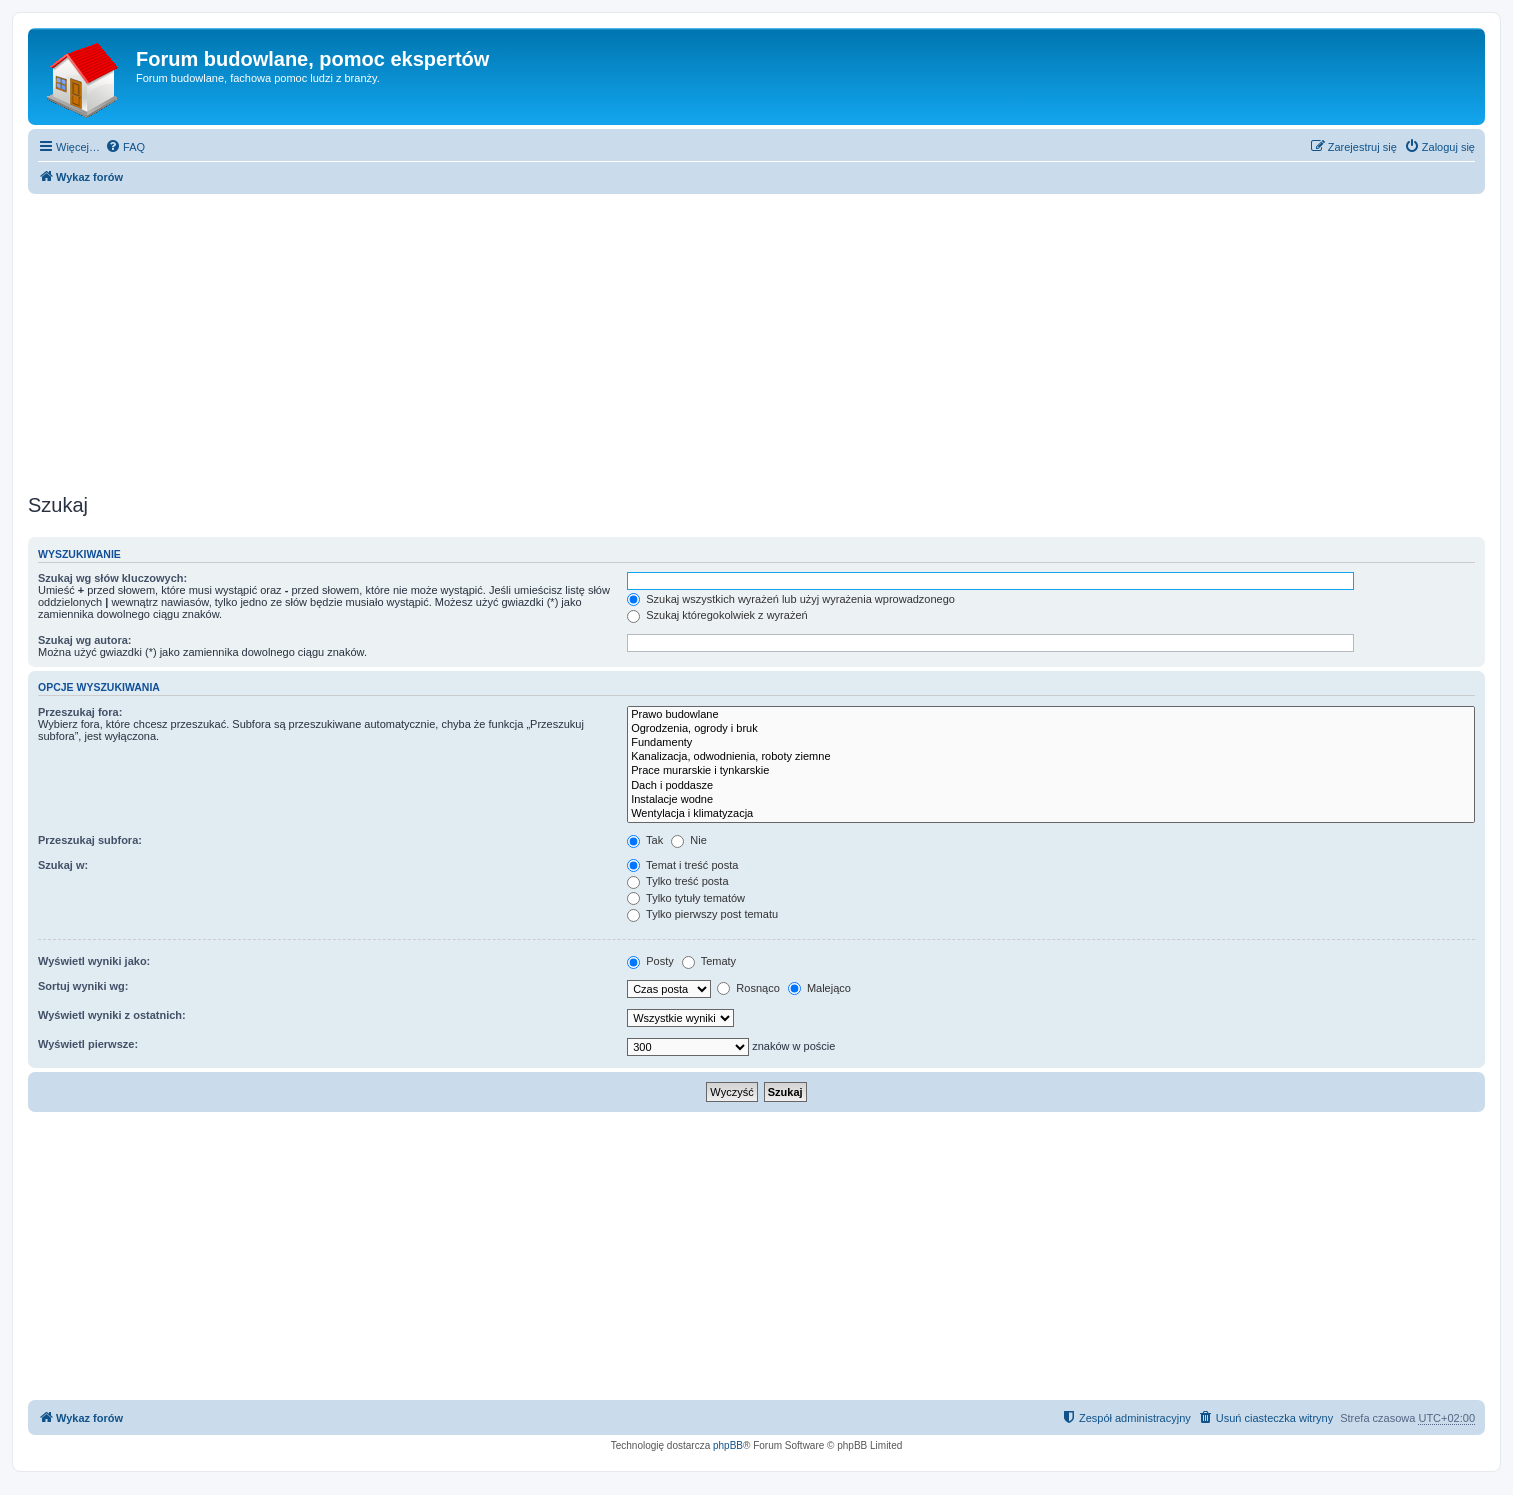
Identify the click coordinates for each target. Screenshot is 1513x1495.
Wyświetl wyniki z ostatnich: (112, 1015)
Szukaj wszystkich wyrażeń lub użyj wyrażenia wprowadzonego (791, 599)
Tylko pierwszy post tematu (702, 914)
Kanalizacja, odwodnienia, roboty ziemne (1051, 757)
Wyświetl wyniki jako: (94, 961)
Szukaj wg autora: (85, 640)
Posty (650, 961)
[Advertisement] (757, 338)
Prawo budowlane (1051, 715)
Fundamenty (1051, 743)
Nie (689, 840)
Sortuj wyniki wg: (83, 986)
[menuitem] (125, 147)
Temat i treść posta (682, 865)
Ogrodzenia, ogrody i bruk (1051, 729)
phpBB (728, 1445)
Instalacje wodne (1051, 800)
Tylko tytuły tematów (686, 898)
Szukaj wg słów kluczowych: (112, 578)
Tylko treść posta (677, 881)
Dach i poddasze (1051, 786)
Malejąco (819, 988)
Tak (645, 840)
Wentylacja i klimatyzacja (1051, 814)
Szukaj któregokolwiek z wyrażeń (717, 615)
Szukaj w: (63, 865)
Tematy (709, 961)
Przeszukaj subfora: (90, 840)
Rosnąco (748, 988)
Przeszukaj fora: (80, 712)
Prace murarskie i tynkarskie (1051, 771)
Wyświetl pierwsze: (88, 1044)
